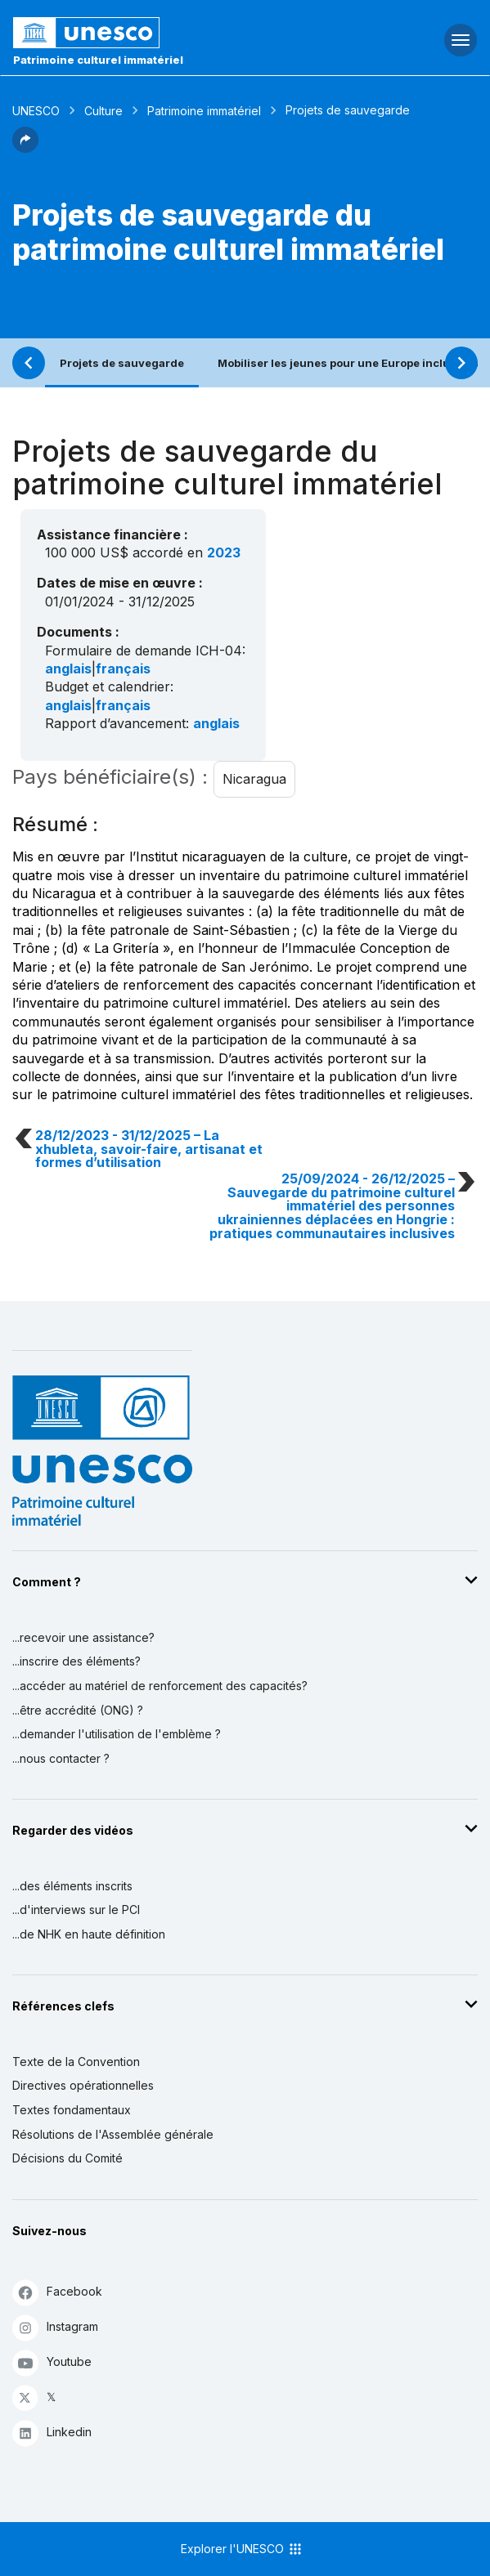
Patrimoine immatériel (204, 111)
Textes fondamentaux (71, 2110)
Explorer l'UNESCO (242, 2549)
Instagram (55, 2327)
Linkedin (52, 2432)
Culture (103, 111)
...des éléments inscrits (72, 1886)
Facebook (57, 2292)
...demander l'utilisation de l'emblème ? (116, 1734)
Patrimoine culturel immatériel (98, 59)
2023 (224, 552)
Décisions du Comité (67, 2158)
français (123, 668)
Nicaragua (254, 779)
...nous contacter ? (61, 1758)
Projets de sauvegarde (122, 362)
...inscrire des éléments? (76, 1661)
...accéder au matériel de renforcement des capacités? (160, 1686)
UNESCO (36, 111)
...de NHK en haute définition (88, 1934)
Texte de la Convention (76, 2061)
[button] (25, 148)
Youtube (52, 2362)
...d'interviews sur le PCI (76, 1909)
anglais (68, 668)
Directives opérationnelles (83, 2085)
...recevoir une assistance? (83, 1637)
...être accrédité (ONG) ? (77, 1710)
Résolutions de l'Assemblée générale (113, 2134)
